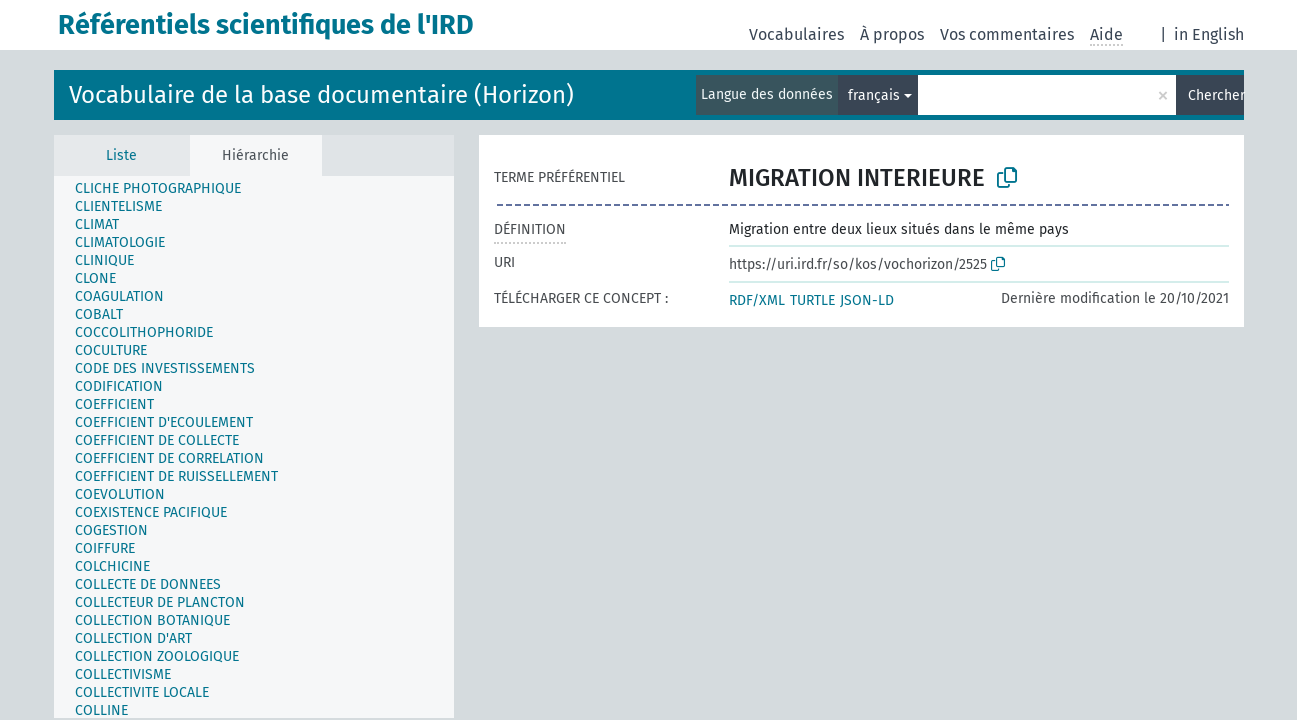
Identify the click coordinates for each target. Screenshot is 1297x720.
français (874, 95)
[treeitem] (166, 189)
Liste (121, 155)
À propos (892, 34)
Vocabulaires (796, 34)
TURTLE (812, 300)
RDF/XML (757, 300)
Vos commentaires (1007, 34)
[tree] (254, 447)
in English (1209, 34)
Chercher (1216, 95)
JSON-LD (867, 300)
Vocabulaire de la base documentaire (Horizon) (321, 95)
